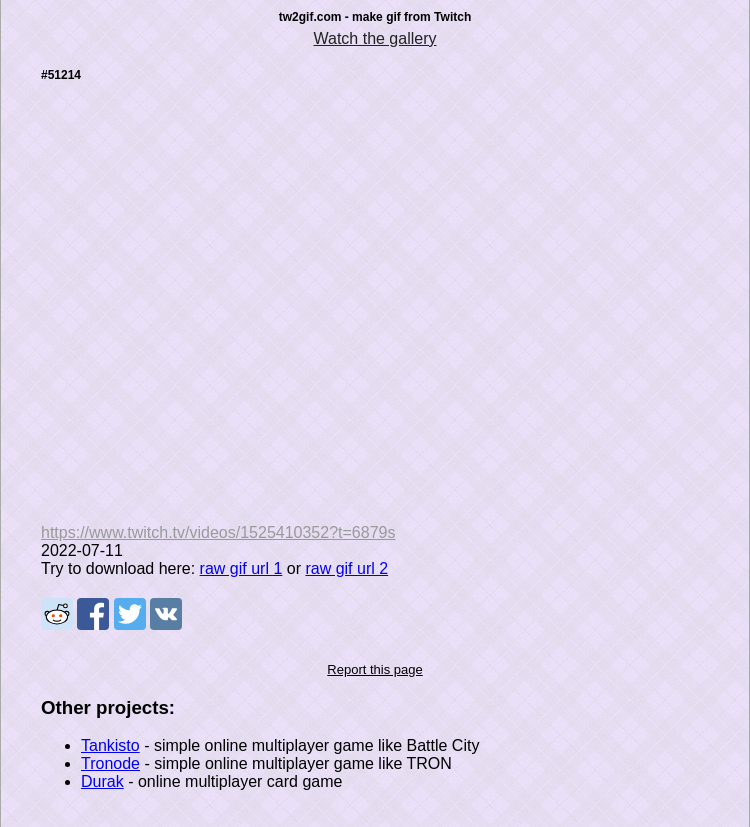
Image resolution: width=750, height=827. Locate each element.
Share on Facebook (93, 614)
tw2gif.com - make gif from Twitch (375, 17)
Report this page (374, 669)
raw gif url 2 (346, 568)
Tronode (110, 763)
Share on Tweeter (130, 614)
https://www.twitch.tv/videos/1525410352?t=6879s (218, 532)
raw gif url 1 (241, 568)
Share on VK (166, 614)
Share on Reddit (57, 614)
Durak (102, 781)
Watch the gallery (374, 38)
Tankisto (110, 745)
